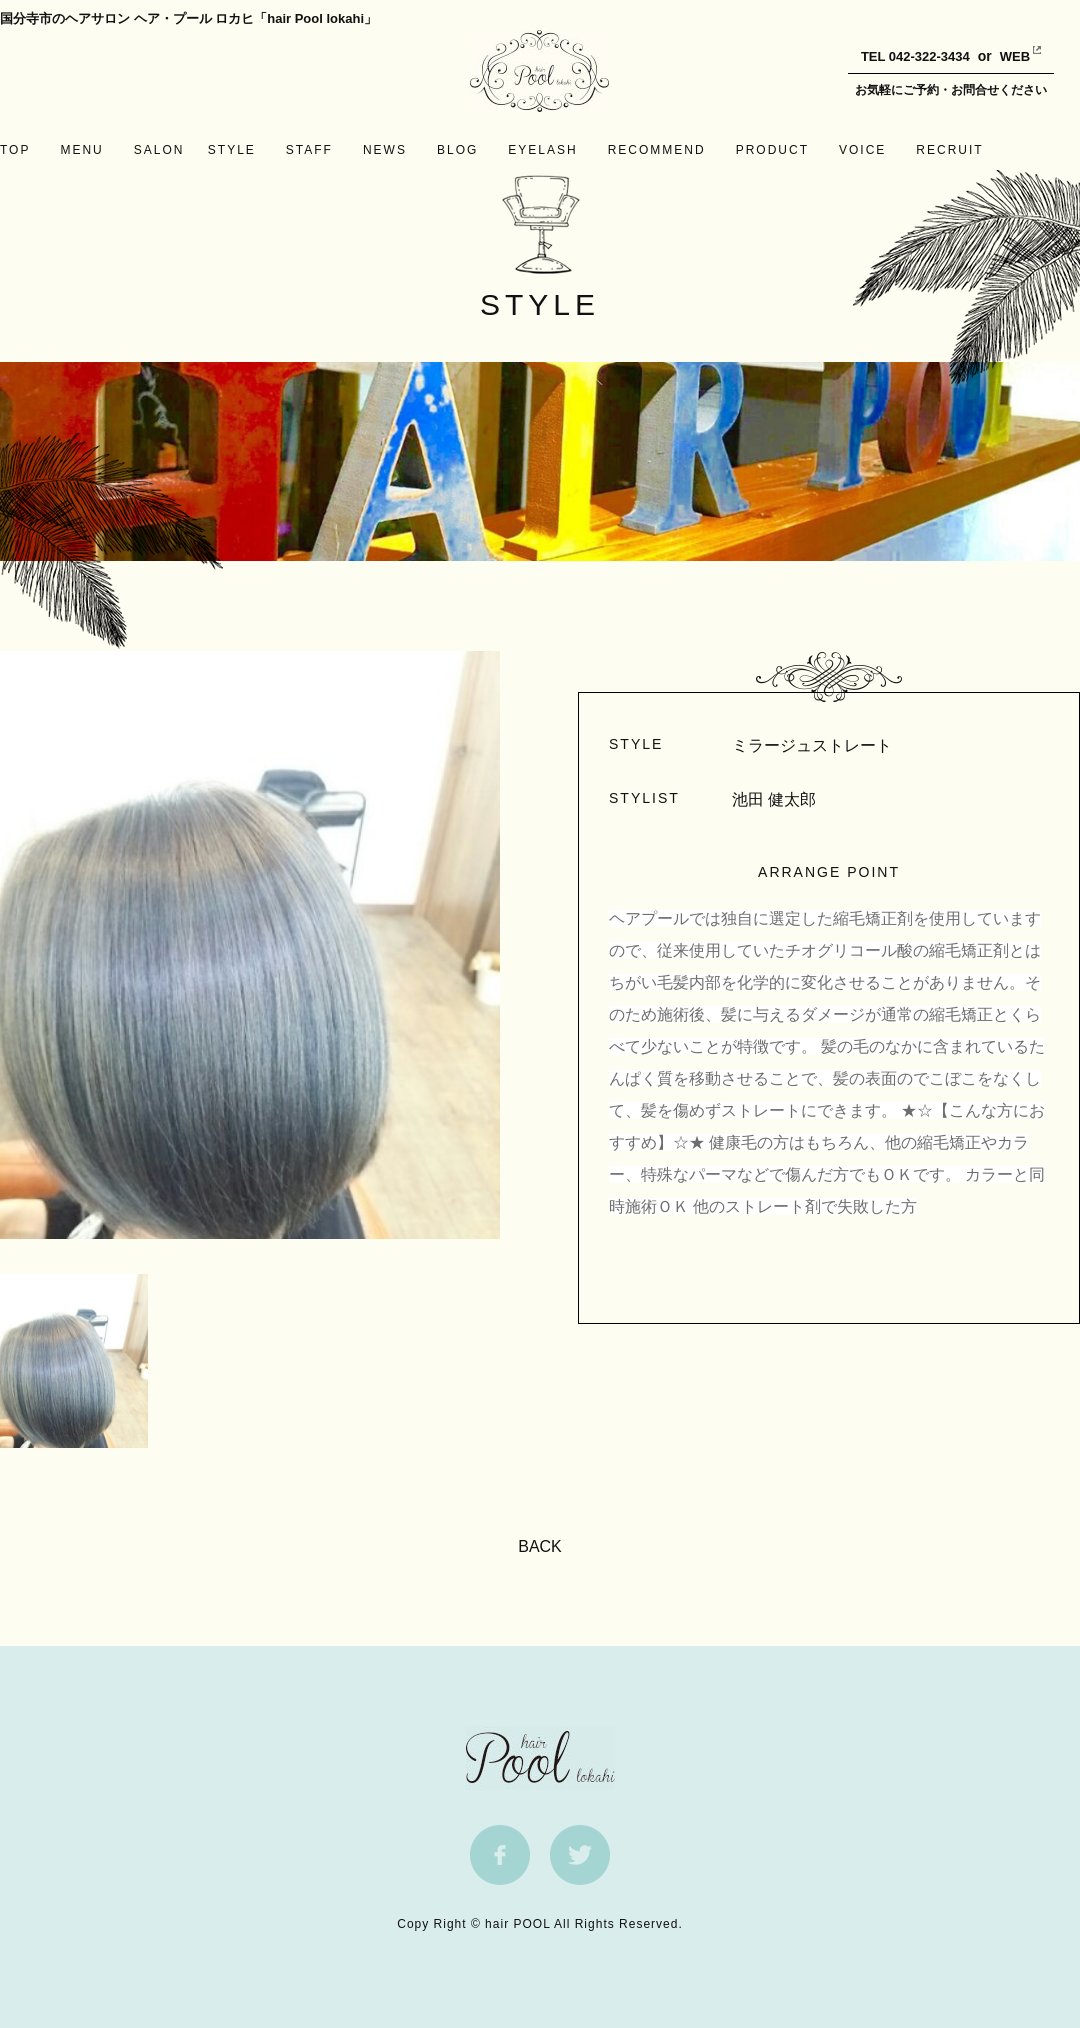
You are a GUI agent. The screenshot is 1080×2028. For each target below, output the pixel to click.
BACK (540, 1546)
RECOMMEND (657, 150)
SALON (159, 150)
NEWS (385, 150)
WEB (1000, 56)
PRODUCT (772, 150)
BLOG (457, 150)
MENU (81, 150)
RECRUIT (949, 150)
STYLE (232, 150)
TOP (15, 150)
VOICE (862, 150)
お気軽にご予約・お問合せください (951, 90)
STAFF (309, 150)
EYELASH (542, 150)
